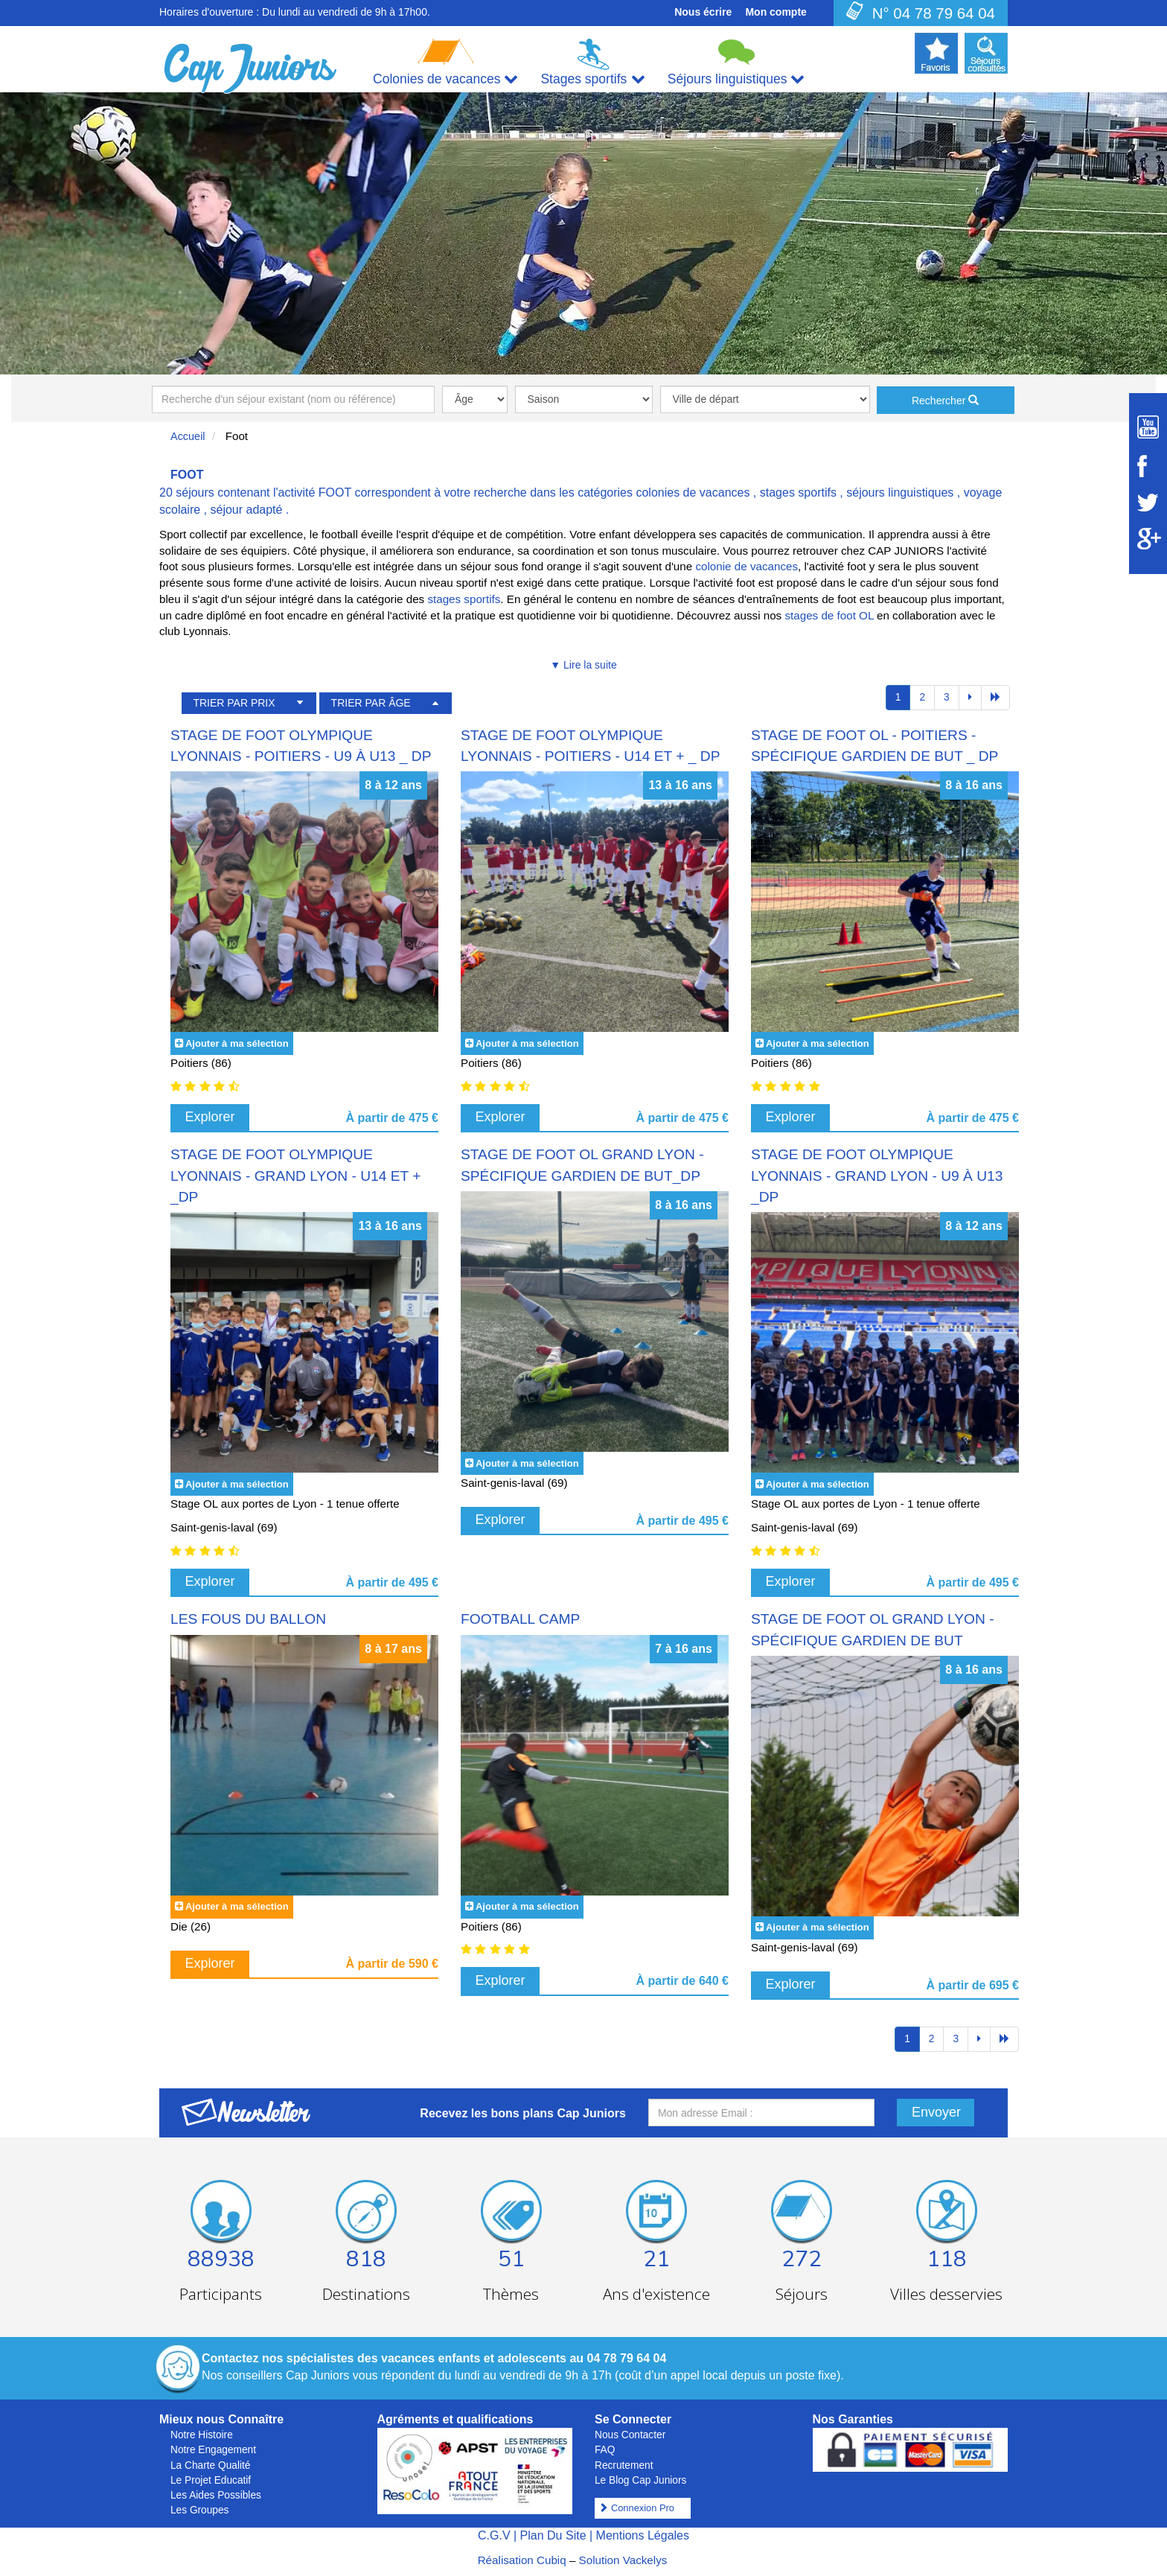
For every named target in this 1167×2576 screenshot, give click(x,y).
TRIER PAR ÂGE (371, 703)
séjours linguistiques (899, 492)
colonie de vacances (746, 566)
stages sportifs (798, 492)
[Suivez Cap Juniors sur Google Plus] (1148, 538)
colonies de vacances (692, 492)
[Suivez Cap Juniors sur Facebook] (1148, 466)
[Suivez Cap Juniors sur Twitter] (1148, 502)
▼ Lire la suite (583, 665)
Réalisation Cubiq (522, 2560)
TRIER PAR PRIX (234, 703)
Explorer (210, 1116)
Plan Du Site (553, 2535)
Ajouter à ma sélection (237, 1043)
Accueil (187, 436)
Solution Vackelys (623, 2560)
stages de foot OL (828, 615)
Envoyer (936, 2112)
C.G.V (494, 2535)
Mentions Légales (642, 2535)
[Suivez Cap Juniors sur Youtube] (1148, 427)
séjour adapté (246, 509)
